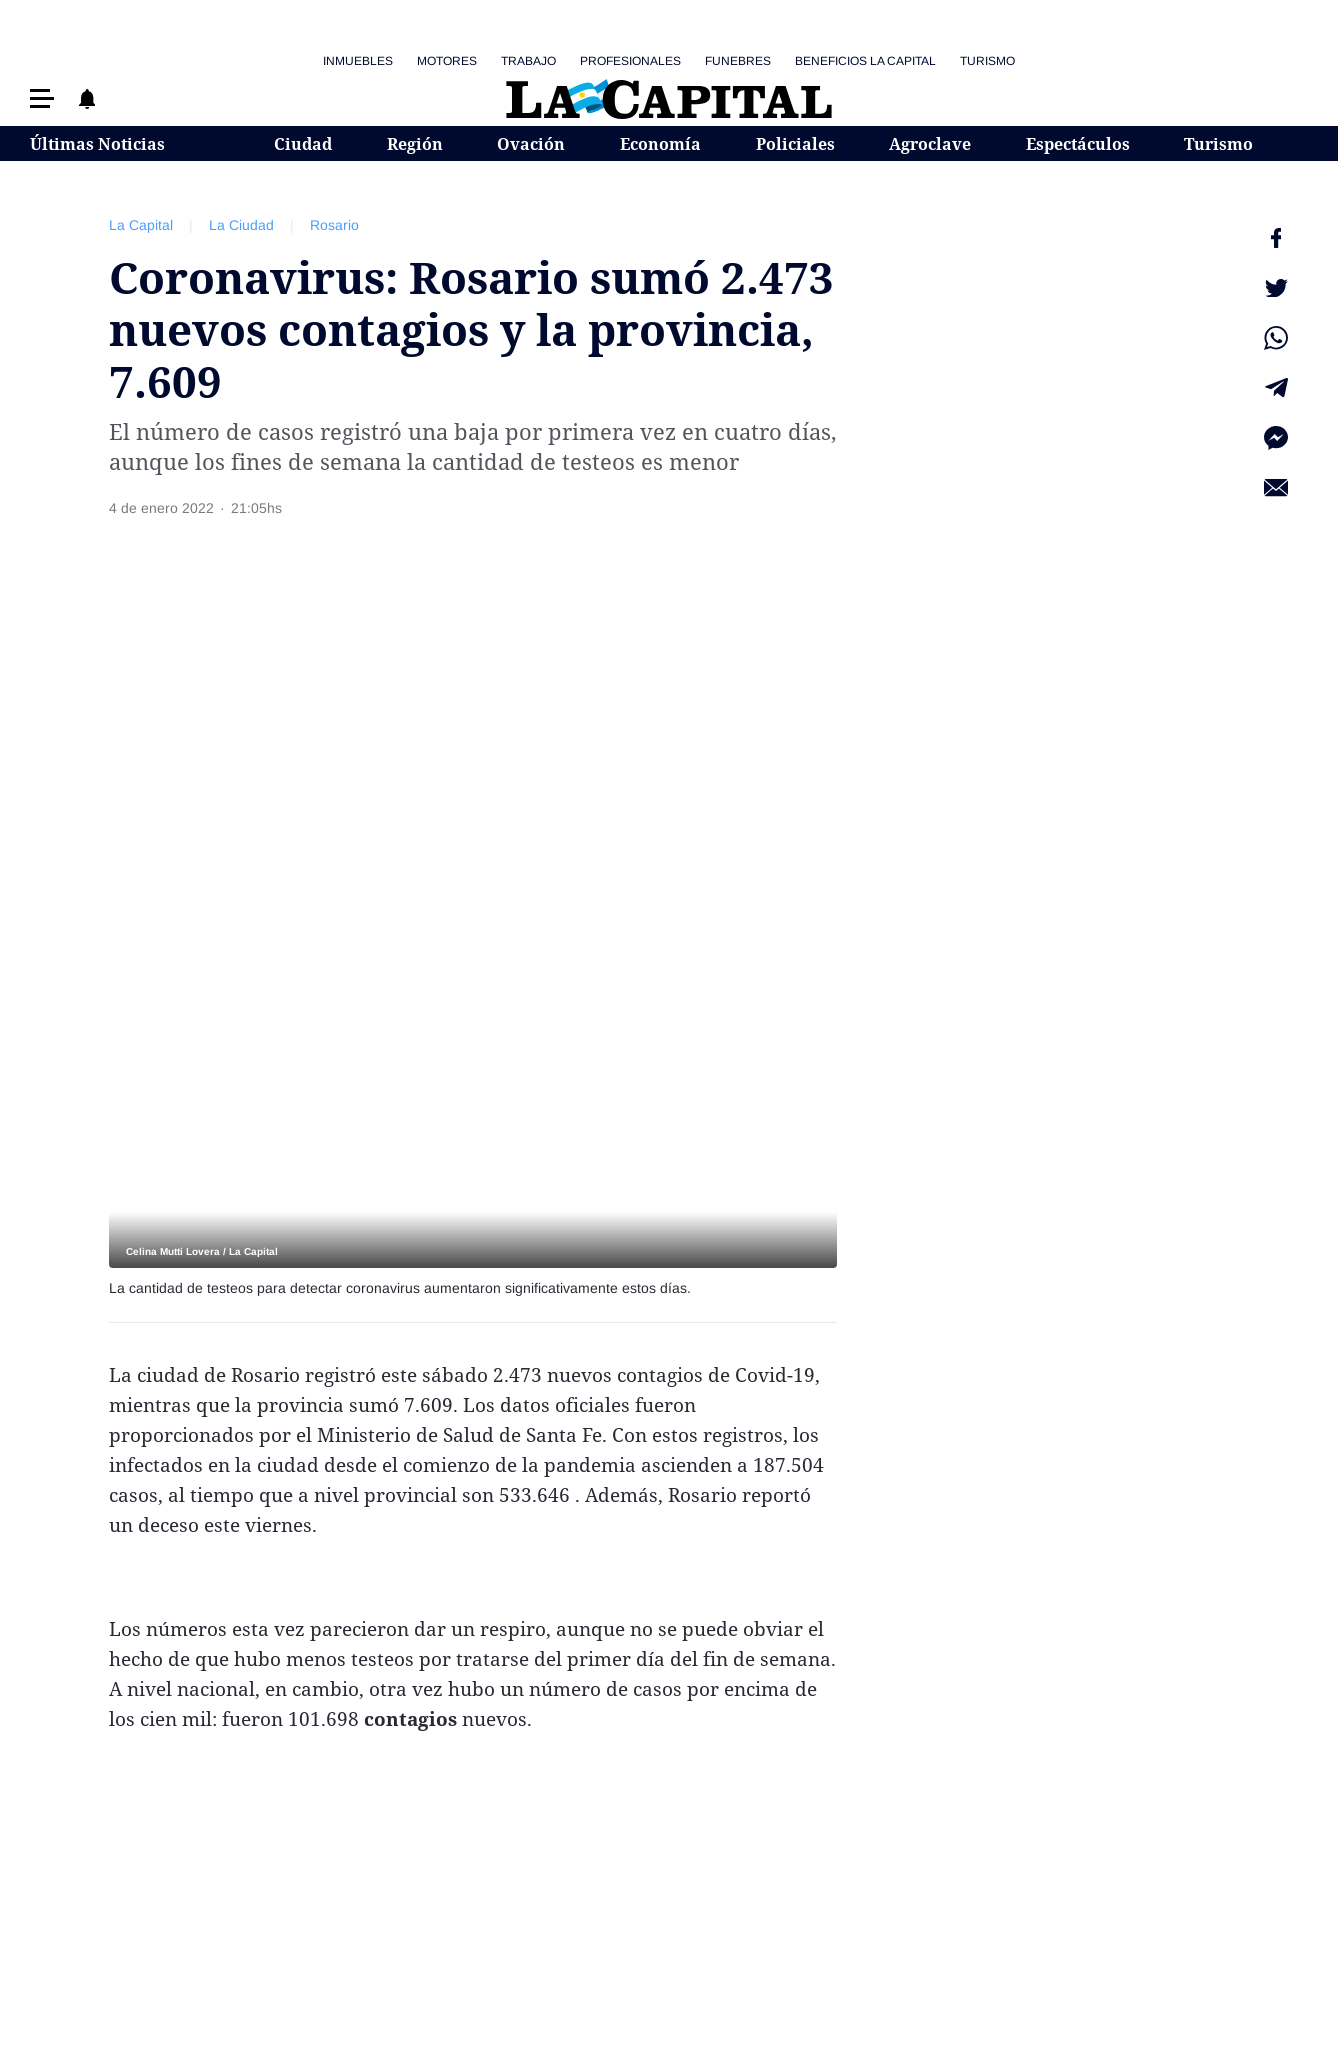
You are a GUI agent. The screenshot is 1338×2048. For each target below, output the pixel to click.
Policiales (795, 144)
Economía (660, 144)
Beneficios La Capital (865, 61)
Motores (447, 61)
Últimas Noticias (97, 144)
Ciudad (303, 144)
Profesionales (630, 61)
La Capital (141, 225)
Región (415, 144)
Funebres (738, 61)
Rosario (334, 225)
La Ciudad (241, 225)
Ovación (531, 144)
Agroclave (930, 144)
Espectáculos (1078, 144)
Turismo (987, 61)
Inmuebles (358, 61)
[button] (42, 98)
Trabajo (528, 61)
